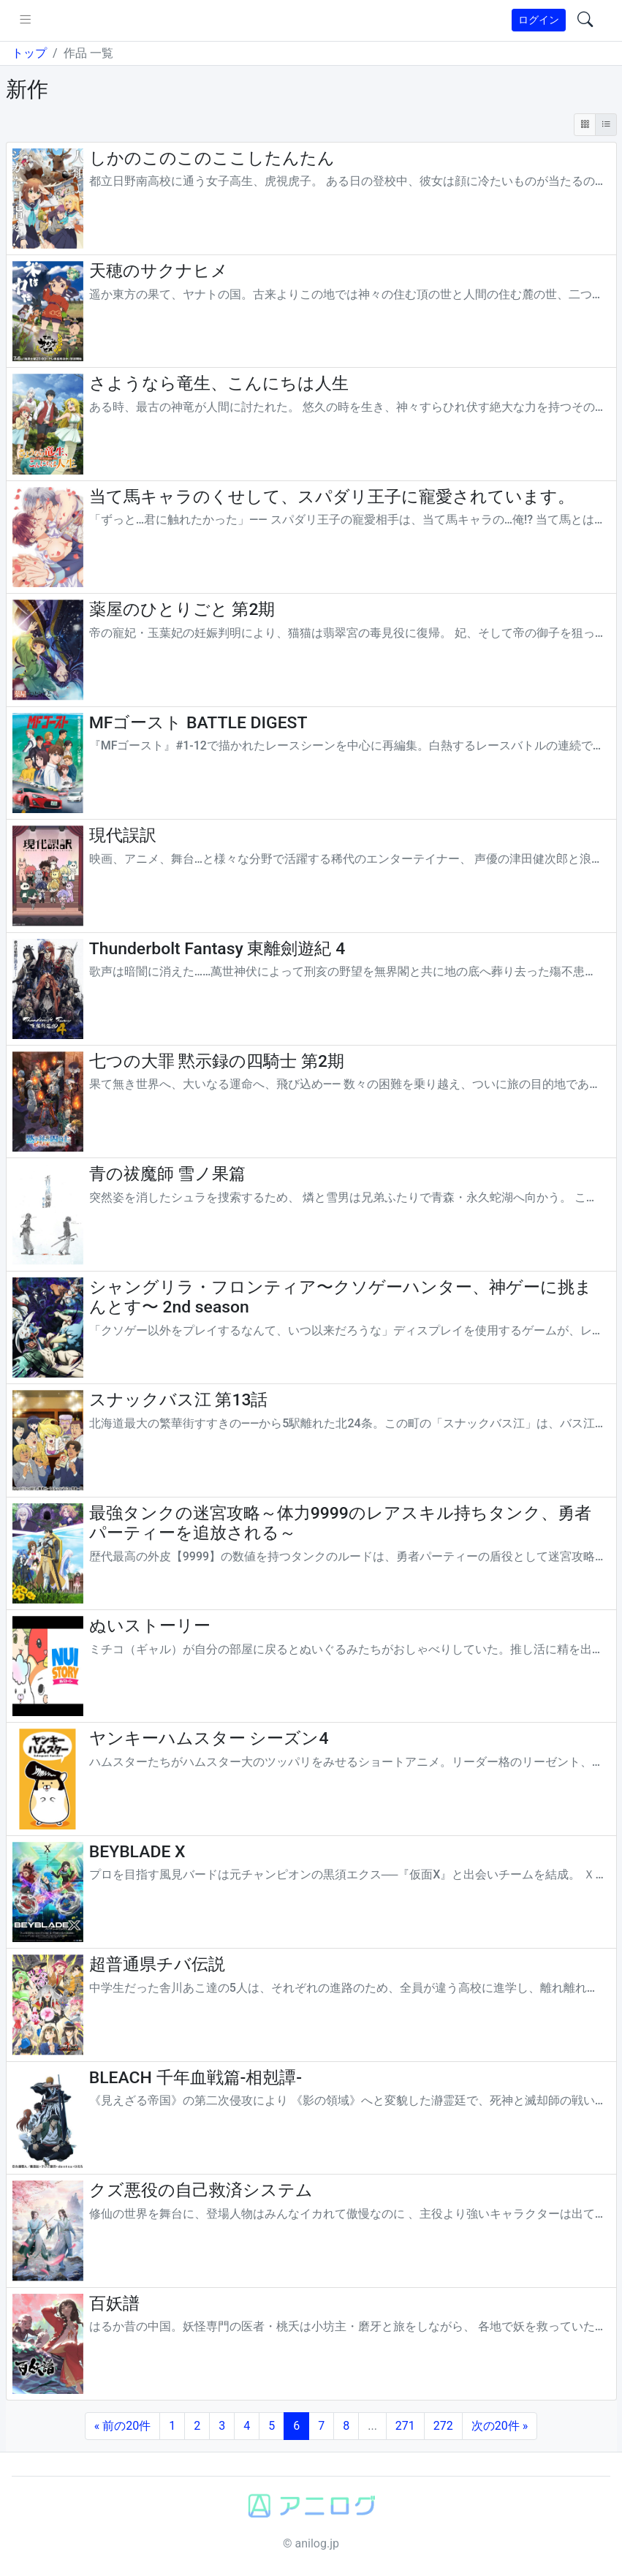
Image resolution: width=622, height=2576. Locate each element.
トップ (29, 53)
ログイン (538, 20)
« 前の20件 (122, 2426)
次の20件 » (499, 2426)
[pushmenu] (25, 20)
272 (443, 2426)
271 (405, 2426)
